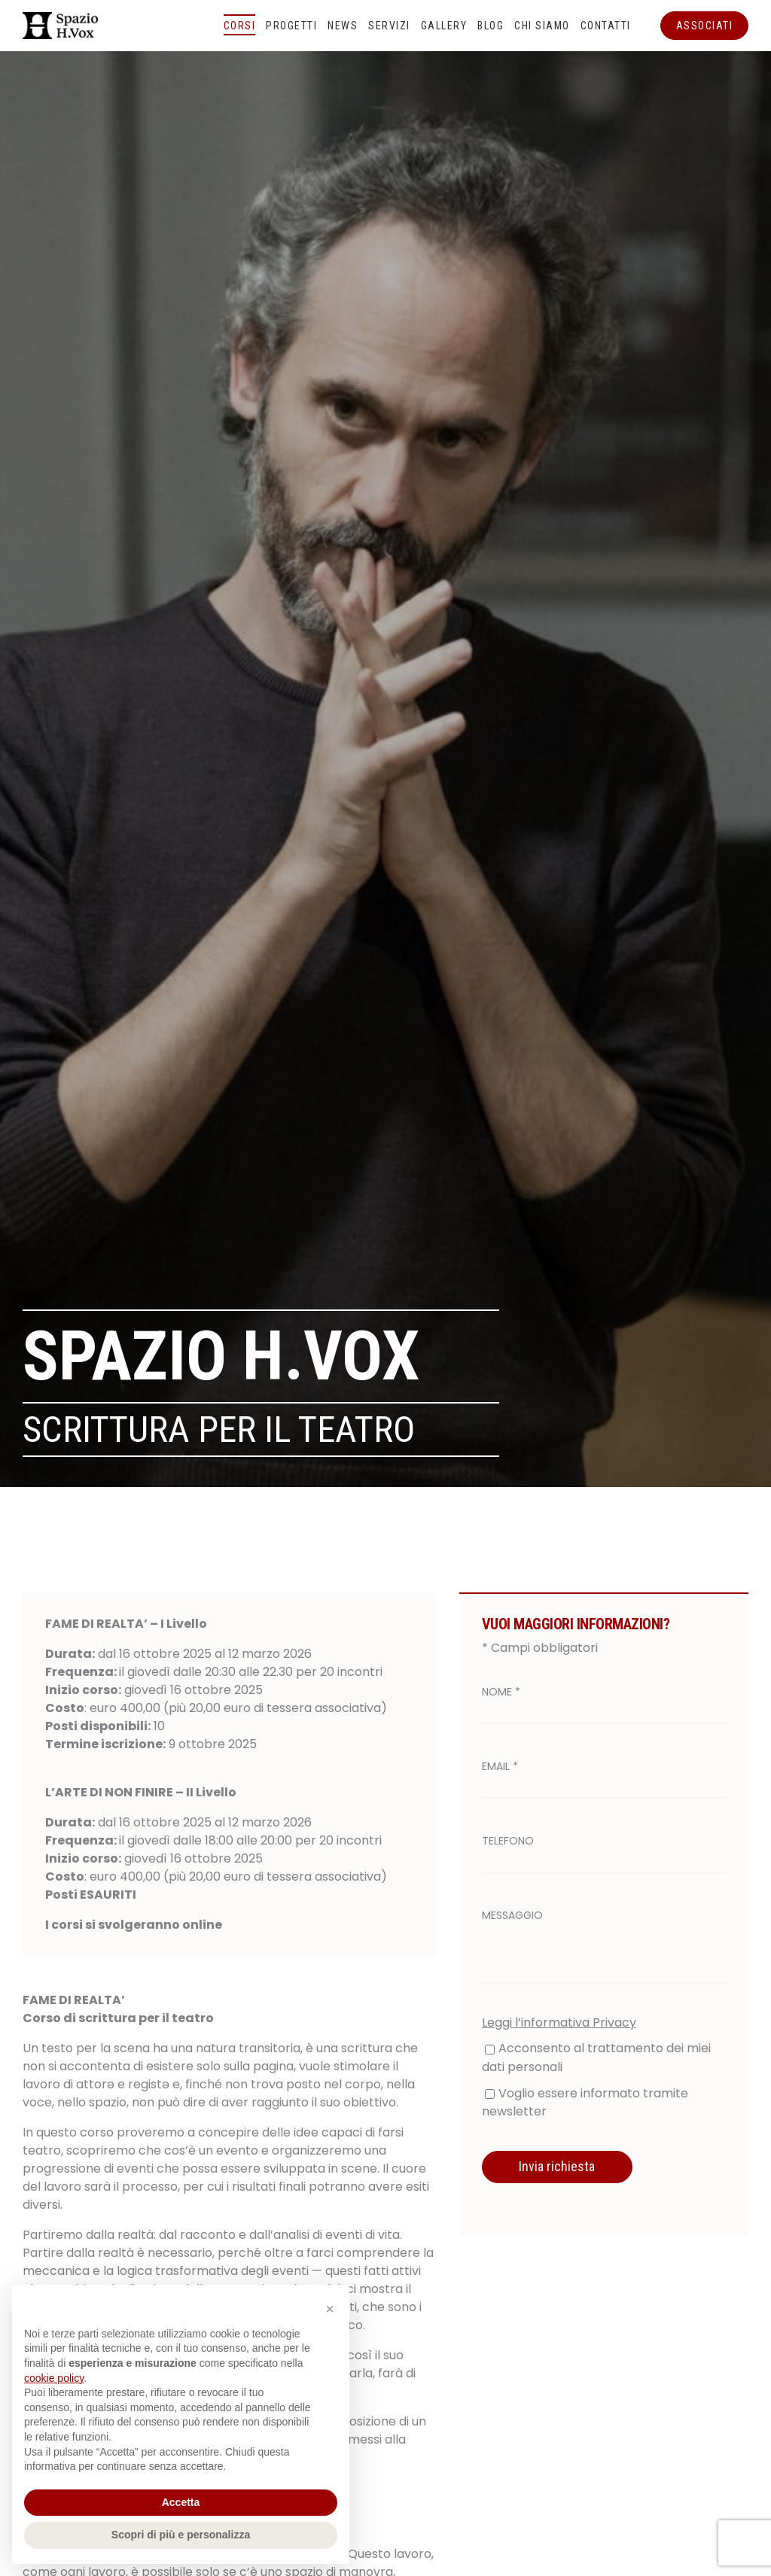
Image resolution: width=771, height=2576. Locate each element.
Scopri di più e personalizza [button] (180, 2535)
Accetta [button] (181, 2502)
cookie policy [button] (54, 2378)
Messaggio (512, 1915)
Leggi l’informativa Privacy (559, 2022)
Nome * (501, 1691)
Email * (500, 1766)
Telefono (508, 1840)
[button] (330, 2309)
